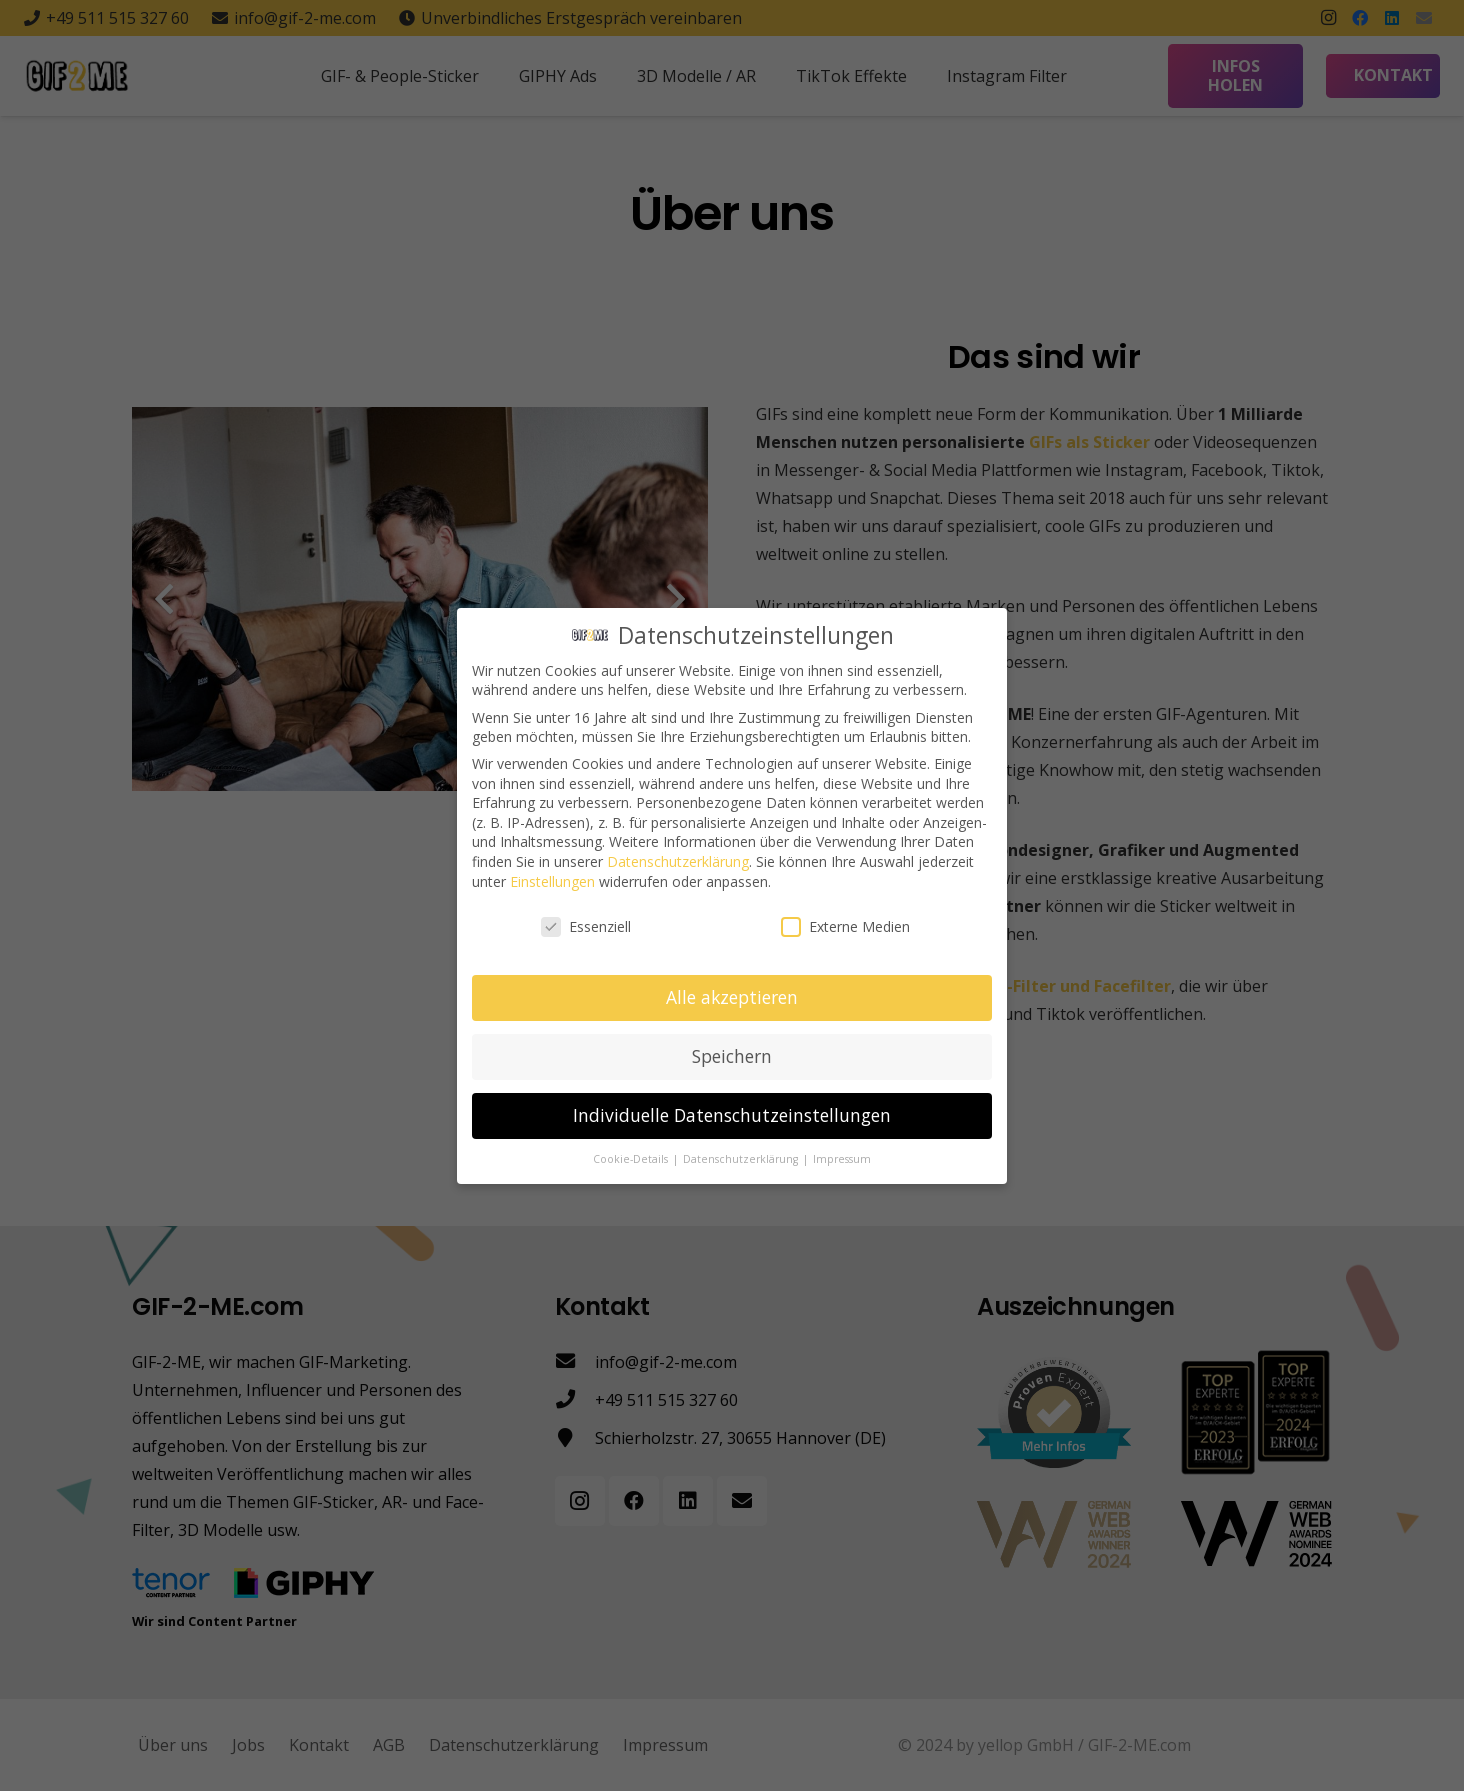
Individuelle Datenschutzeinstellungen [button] (732, 1114)
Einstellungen (552, 880)
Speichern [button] (732, 1055)
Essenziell (586, 926)
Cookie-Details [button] (632, 1158)
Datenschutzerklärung (678, 860)
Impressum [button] (842, 1158)
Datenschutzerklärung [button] (742, 1158)
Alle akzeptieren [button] (732, 996)
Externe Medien (845, 926)
